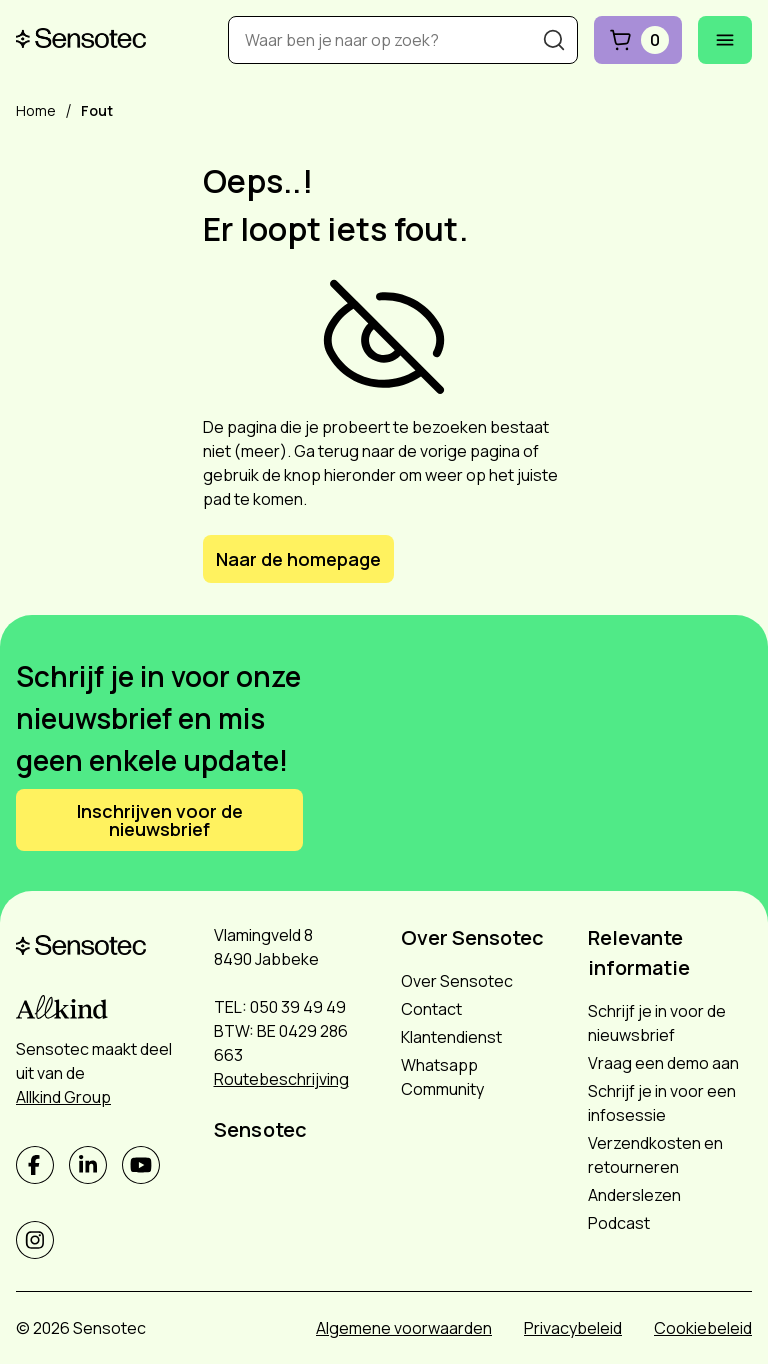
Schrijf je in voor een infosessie (662, 1103)
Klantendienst (451, 1037)
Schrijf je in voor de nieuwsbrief (657, 1023)
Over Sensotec (457, 981)
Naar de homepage (298, 559)
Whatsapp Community (442, 1077)
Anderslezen (634, 1195)
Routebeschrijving (281, 1079)
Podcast (619, 1223)
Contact (431, 1009)
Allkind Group (63, 1097)
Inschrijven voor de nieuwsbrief (160, 820)
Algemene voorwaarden (404, 1328)
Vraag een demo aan (663, 1063)
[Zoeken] (554, 40)
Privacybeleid (573, 1328)
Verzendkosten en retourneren (655, 1155)
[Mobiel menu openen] (725, 40)
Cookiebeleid (703, 1328)
